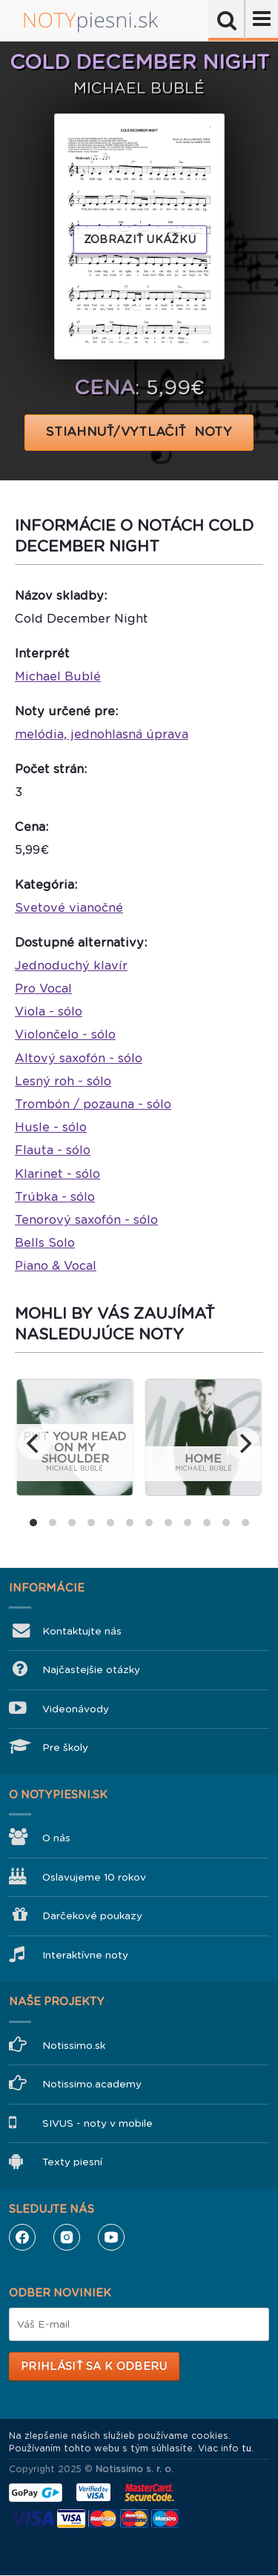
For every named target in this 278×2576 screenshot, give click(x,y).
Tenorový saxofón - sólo (86, 1220)
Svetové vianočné (69, 908)
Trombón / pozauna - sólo (93, 1104)
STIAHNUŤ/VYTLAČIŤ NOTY (139, 432)
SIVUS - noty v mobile (97, 2123)
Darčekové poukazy (92, 1915)
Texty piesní (72, 2162)
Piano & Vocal (55, 1266)
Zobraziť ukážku (140, 239)
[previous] (34, 1443)
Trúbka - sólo (55, 1197)
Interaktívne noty (85, 1955)
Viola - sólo (48, 1011)
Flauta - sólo (52, 1150)
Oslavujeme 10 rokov (94, 1877)
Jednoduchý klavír (71, 965)
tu (246, 2448)
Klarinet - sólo (57, 1174)
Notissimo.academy (92, 2084)
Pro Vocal (43, 988)
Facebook (22, 2237)
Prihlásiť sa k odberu (94, 2366)
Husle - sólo (51, 1127)
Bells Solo (45, 1243)
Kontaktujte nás (82, 1631)
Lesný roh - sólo (63, 1081)
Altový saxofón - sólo (78, 1058)
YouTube (111, 2237)
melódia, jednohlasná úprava (101, 734)
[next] (244, 1443)
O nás (56, 1838)
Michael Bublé (58, 676)
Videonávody (75, 1709)
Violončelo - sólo (65, 1034)
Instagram (66, 2237)
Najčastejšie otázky (91, 1669)
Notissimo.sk (73, 2045)
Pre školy (65, 1747)
